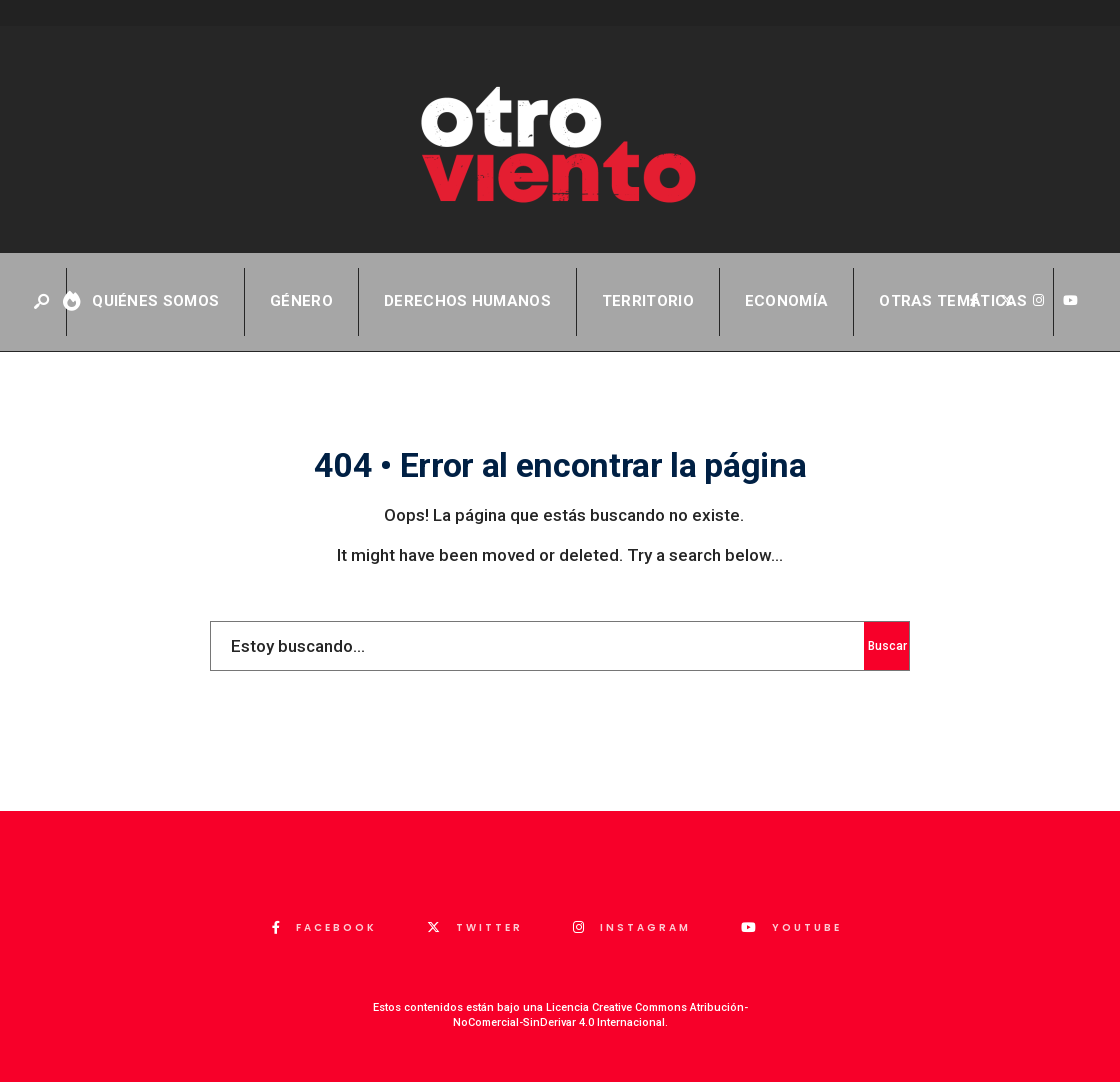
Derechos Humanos (467, 301)
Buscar (887, 646)
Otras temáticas (953, 301)
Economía (786, 301)
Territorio (648, 301)
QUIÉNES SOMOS (155, 301)
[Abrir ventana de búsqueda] (43, 302)
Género (301, 301)
